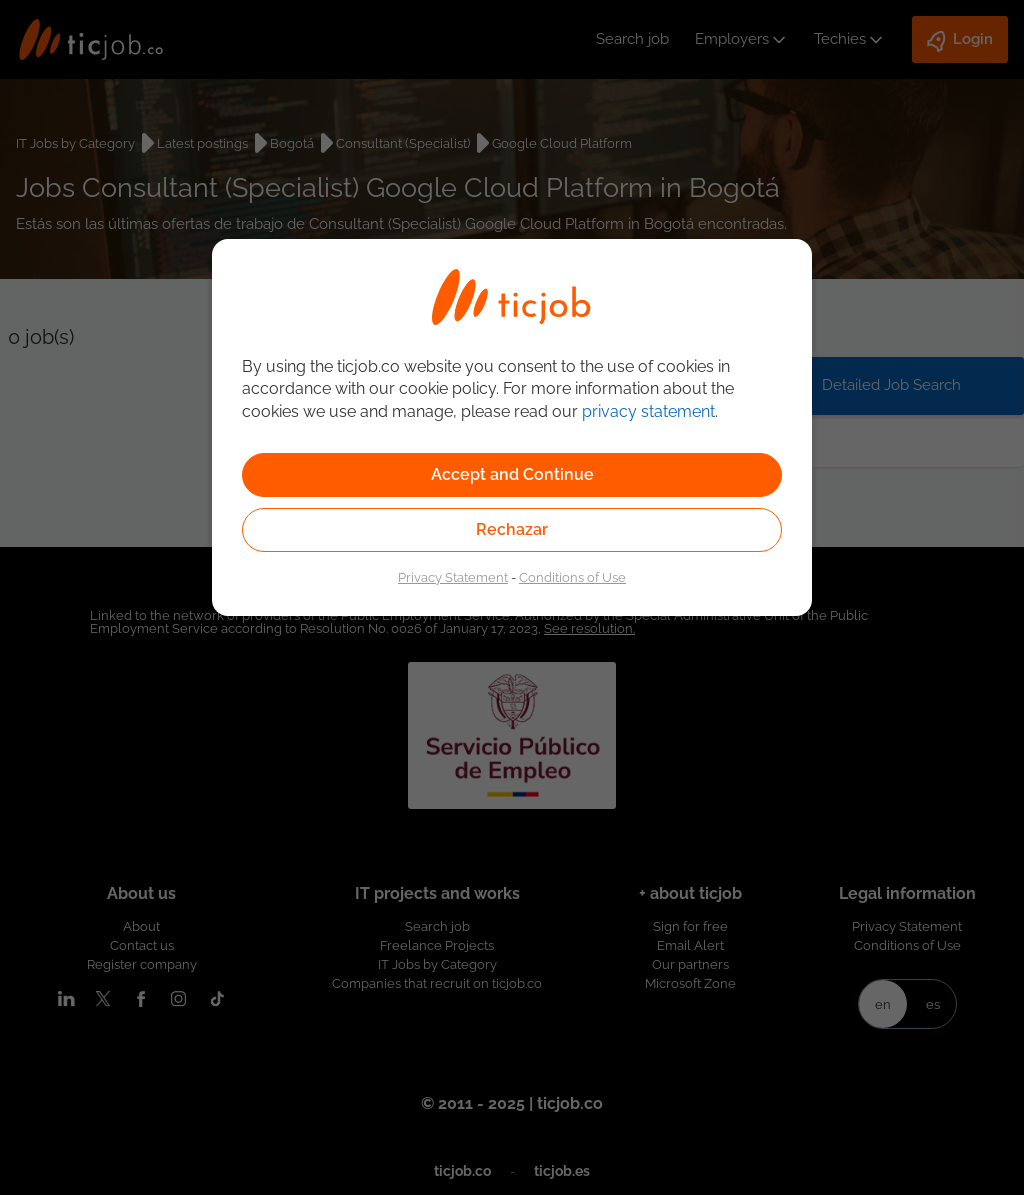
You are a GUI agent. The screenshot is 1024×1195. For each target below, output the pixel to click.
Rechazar (512, 529)
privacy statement (648, 411)
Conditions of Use (572, 577)
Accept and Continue (512, 474)
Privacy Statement (453, 577)
